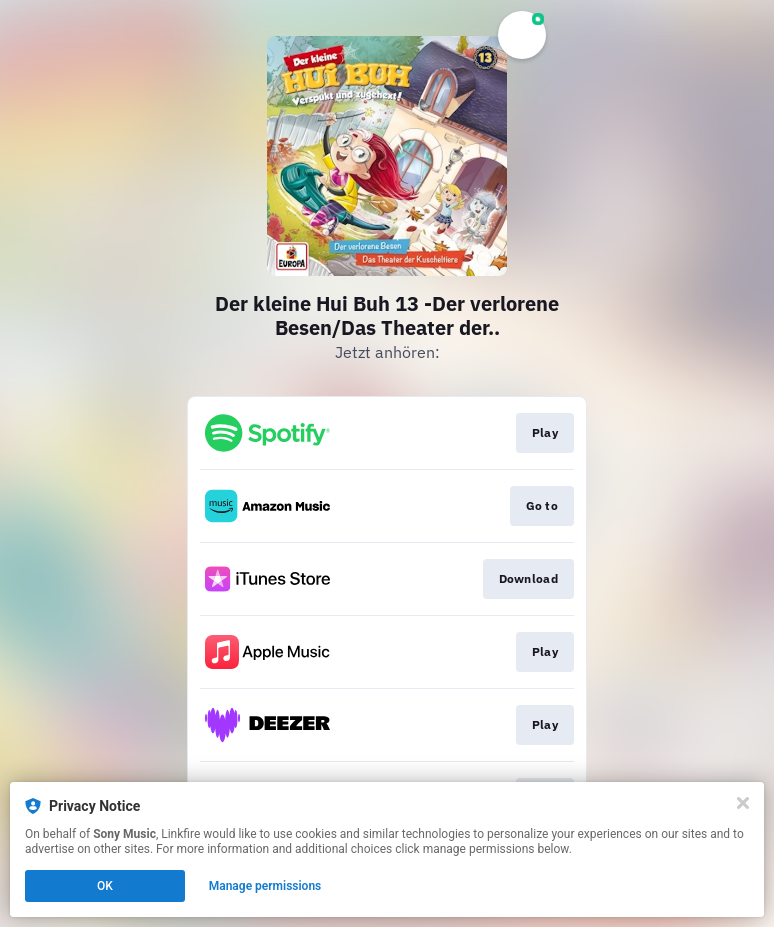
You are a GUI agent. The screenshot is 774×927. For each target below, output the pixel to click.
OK (105, 886)
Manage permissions (265, 886)
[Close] (743, 803)
